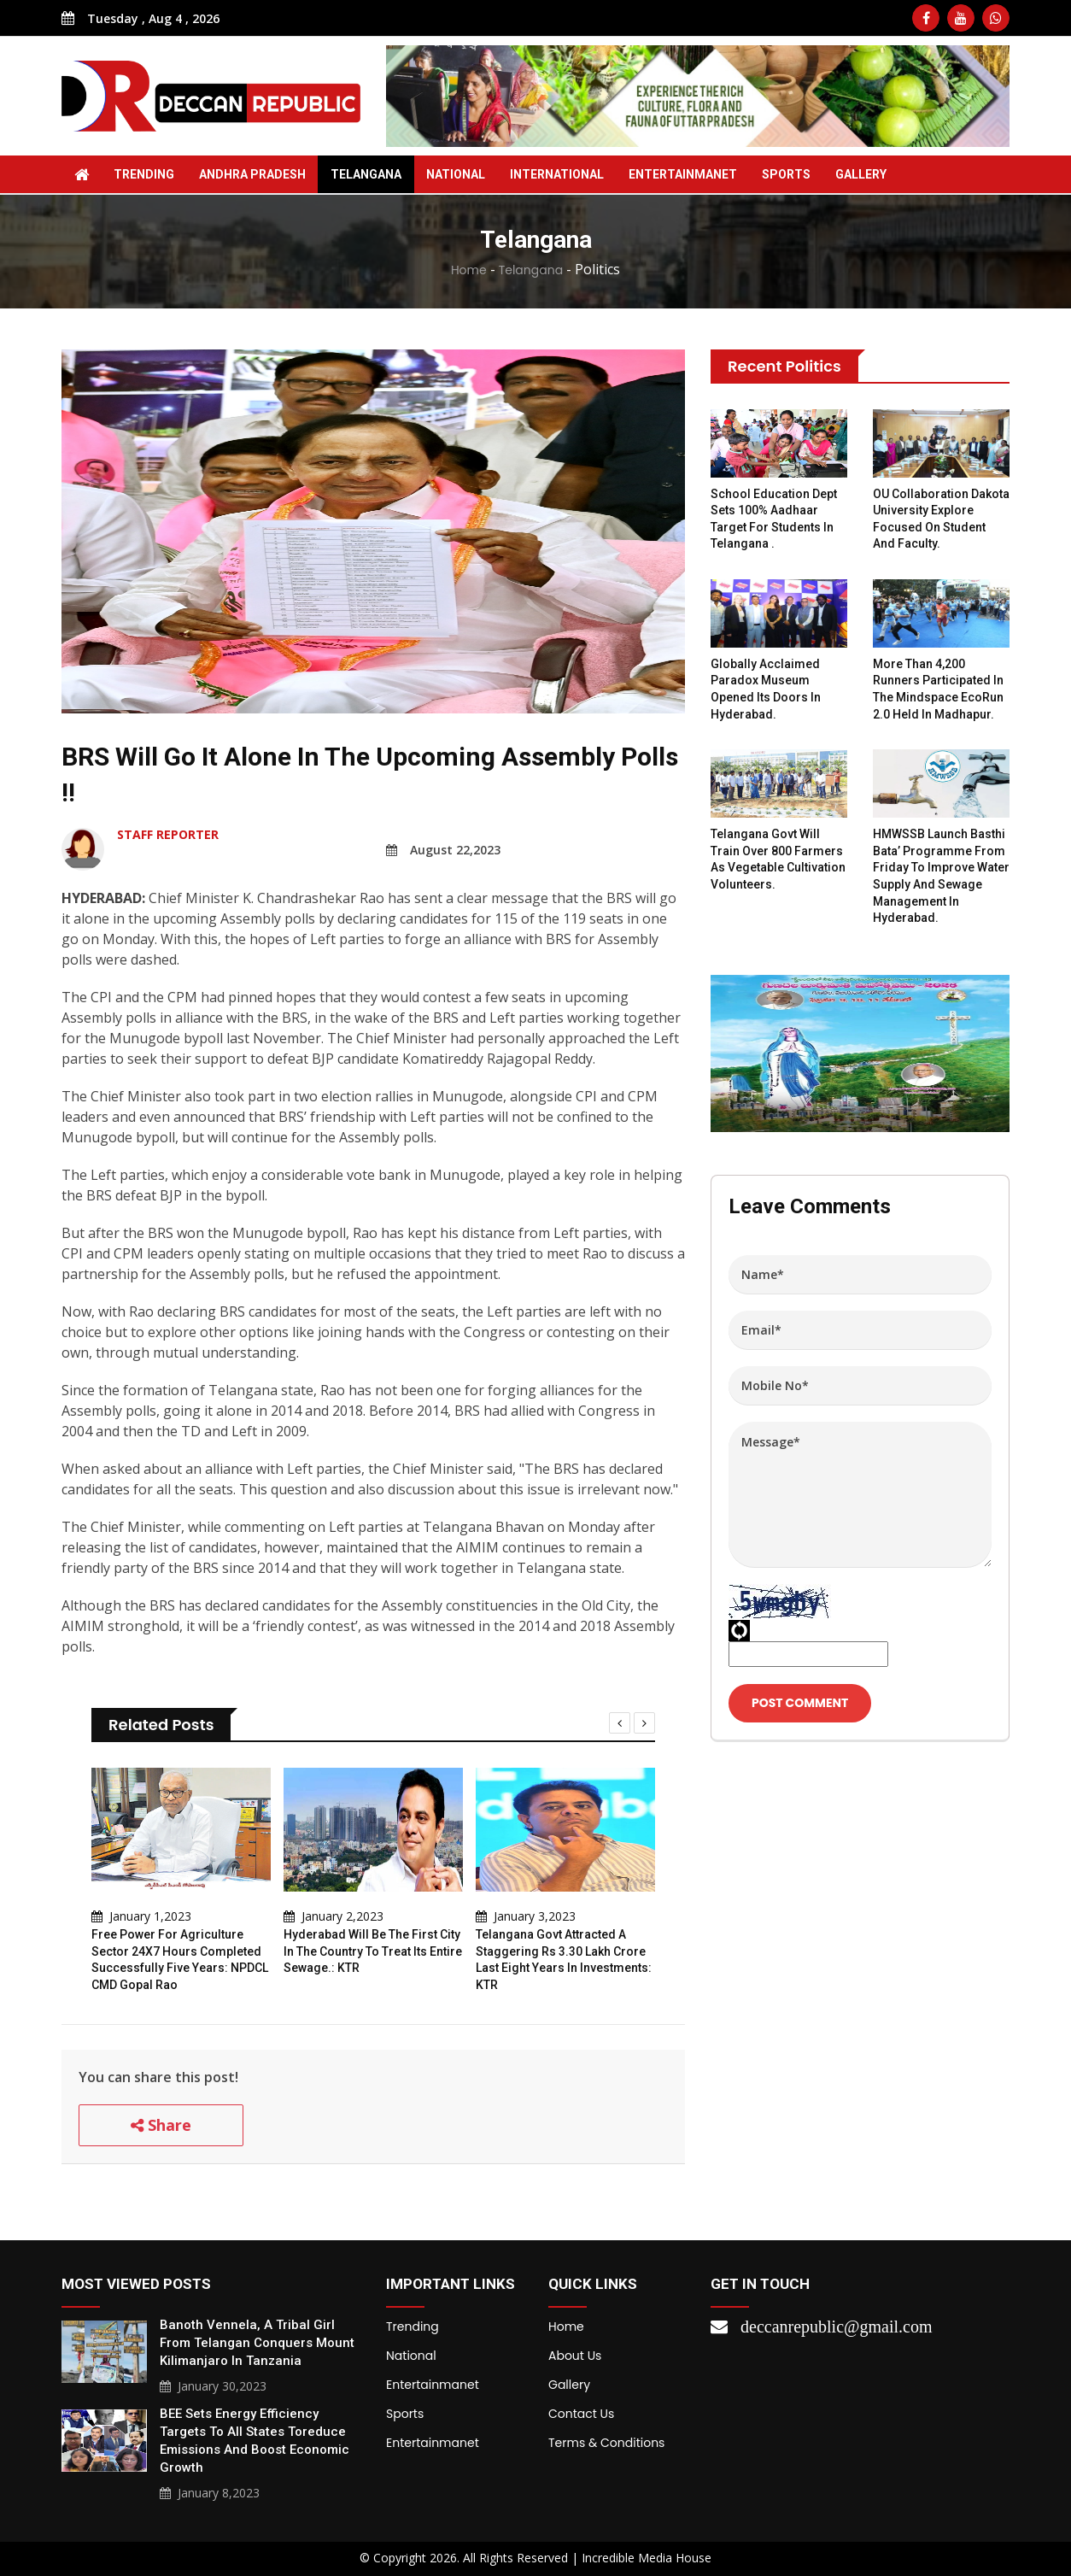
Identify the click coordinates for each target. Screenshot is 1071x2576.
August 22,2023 (443, 850)
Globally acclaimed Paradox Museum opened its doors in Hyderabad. (766, 689)
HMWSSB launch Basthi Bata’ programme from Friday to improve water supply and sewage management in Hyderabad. (941, 875)
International (557, 174)
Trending (144, 174)
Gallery (861, 174)
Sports (786, 174)
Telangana (366, 174)
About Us (574, 2355)
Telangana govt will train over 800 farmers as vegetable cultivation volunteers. (778, 859)
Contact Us (581, 2413)
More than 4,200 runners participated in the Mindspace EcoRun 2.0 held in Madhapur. (938, 689)
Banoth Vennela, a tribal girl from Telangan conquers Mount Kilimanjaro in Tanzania (257, 2342)
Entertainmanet (683, 174)
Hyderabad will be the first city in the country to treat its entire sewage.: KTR (373, 1951)
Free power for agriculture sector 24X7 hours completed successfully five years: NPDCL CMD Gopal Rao (179, 1960)
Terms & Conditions (606, 2442)
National (455, 174)
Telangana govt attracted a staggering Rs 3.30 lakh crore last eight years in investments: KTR (564, 1960)
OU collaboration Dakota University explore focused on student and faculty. (941, 519)
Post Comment (800, 1702)
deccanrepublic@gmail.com (836, 2326)
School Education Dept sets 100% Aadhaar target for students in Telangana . (774, 519)
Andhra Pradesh (252, 174)
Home (469, 270)
